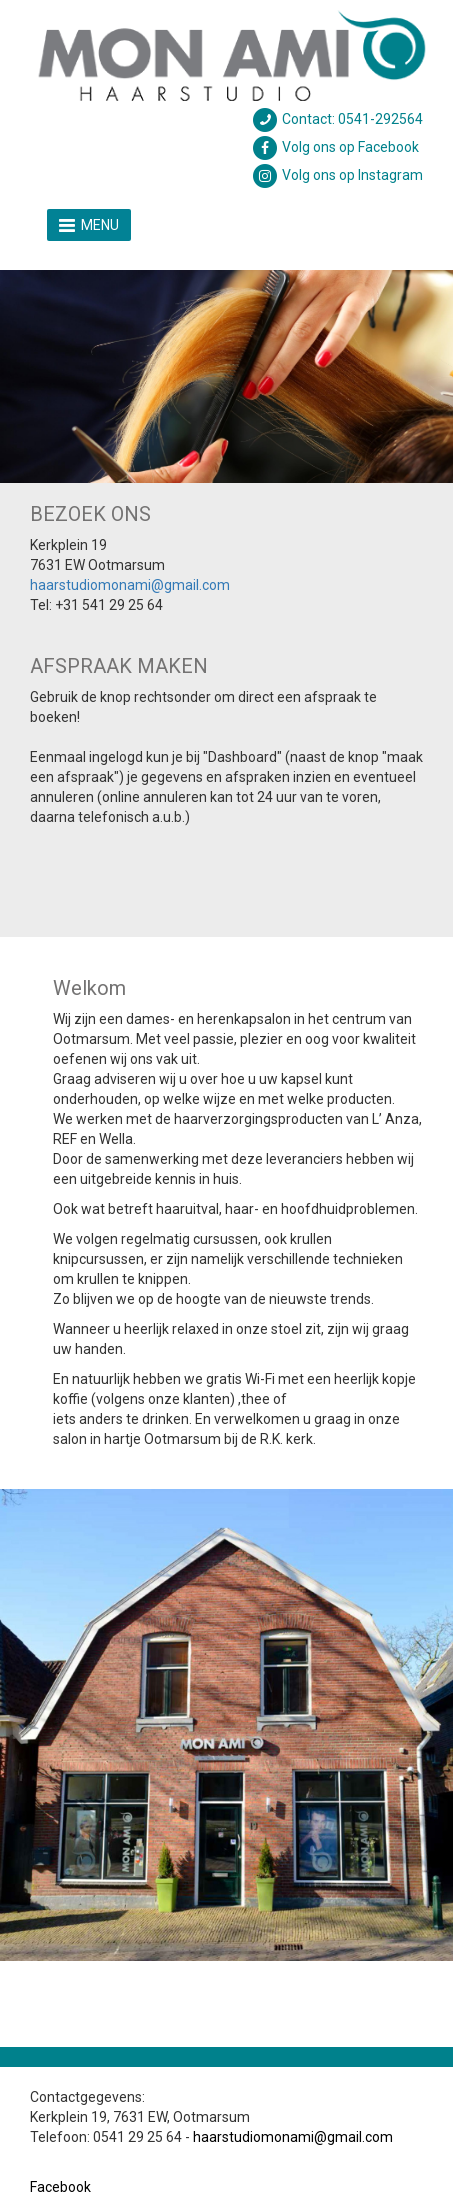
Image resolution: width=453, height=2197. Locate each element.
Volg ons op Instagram (337, 175)
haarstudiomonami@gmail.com (130, 585)
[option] (226, 376)
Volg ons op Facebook (335, 147)
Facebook (60, 2187)
